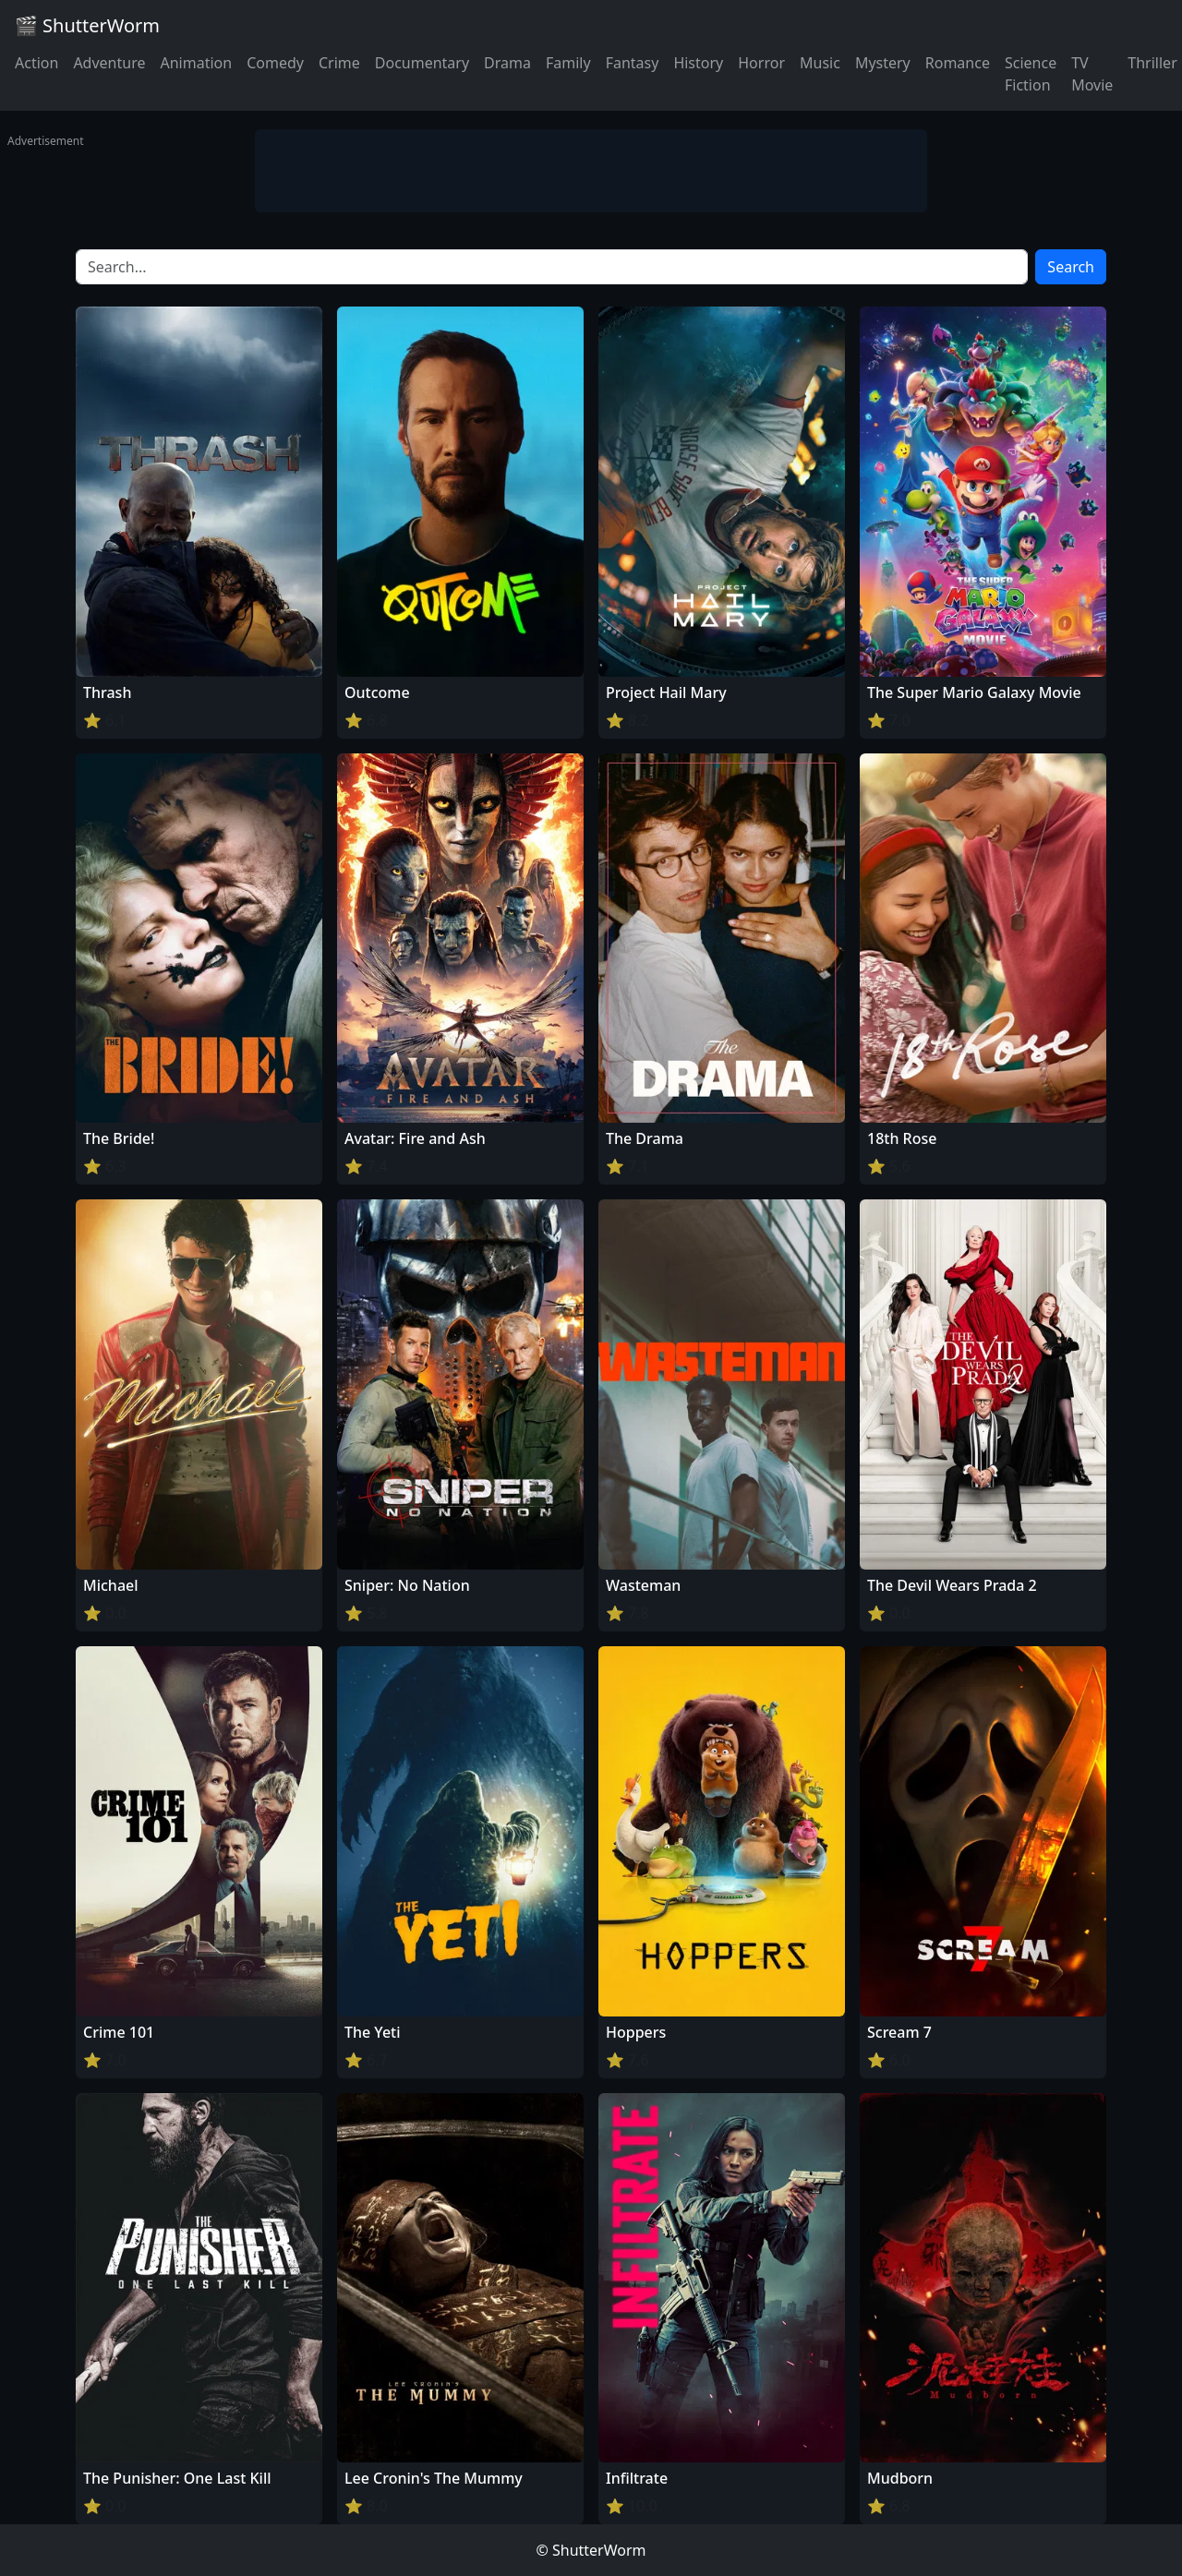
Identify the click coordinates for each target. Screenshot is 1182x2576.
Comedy (275, 63)
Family (568, 63)
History (698, 63)
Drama (507, 63)
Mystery (883, 63)
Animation (196, 63)
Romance (957, 63)
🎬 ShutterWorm (87, 25)
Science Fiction (1030, 74)
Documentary (422, 63)
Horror (761, 63)
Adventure (109, 63)
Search (1070, 267)
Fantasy (632, 63)
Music (820, 63)
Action (36, 63)
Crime (339, 63)
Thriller (1152, 63)
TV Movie (1092, 74)
